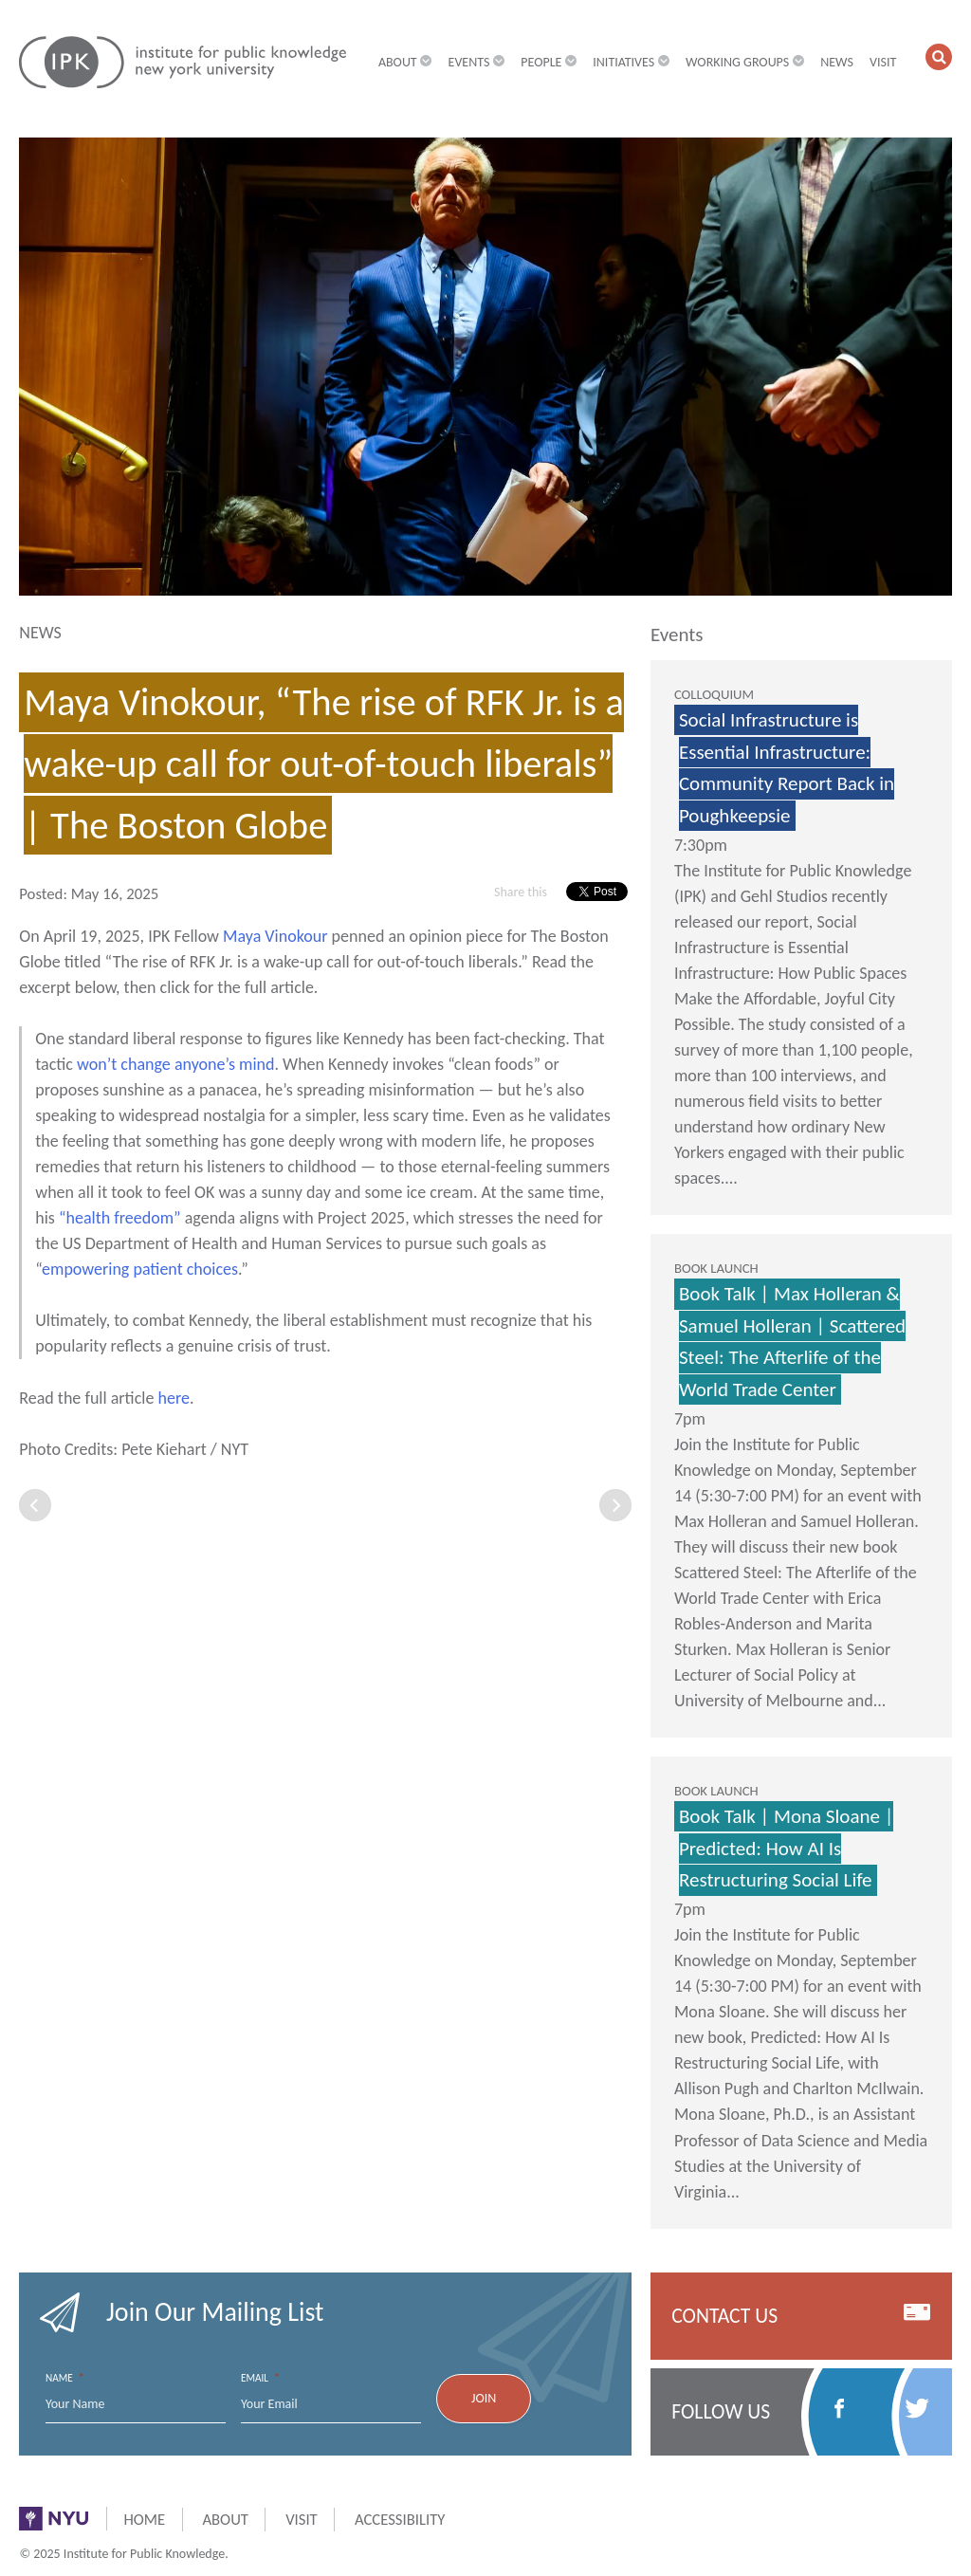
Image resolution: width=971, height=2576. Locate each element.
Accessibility (400, 2519)
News (836, 62)
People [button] (549, 62)
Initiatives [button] (631, 62)
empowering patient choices (140, 1269)
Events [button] (477, 62)
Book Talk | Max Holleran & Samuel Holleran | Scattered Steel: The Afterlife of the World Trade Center (792, 1341)
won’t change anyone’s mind (175, 1064)
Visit (883, 62)
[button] (938, 57)
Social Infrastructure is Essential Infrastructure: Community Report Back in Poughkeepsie (786, 768)
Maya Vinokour (275, 936)
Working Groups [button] (745, 62)
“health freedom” (120, 1217)
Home (144, 2519)
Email (260, 2378)
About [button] (405, 62)
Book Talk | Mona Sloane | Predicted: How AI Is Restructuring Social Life (786, 1848)
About (225, 2519)
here (173, 1398)
